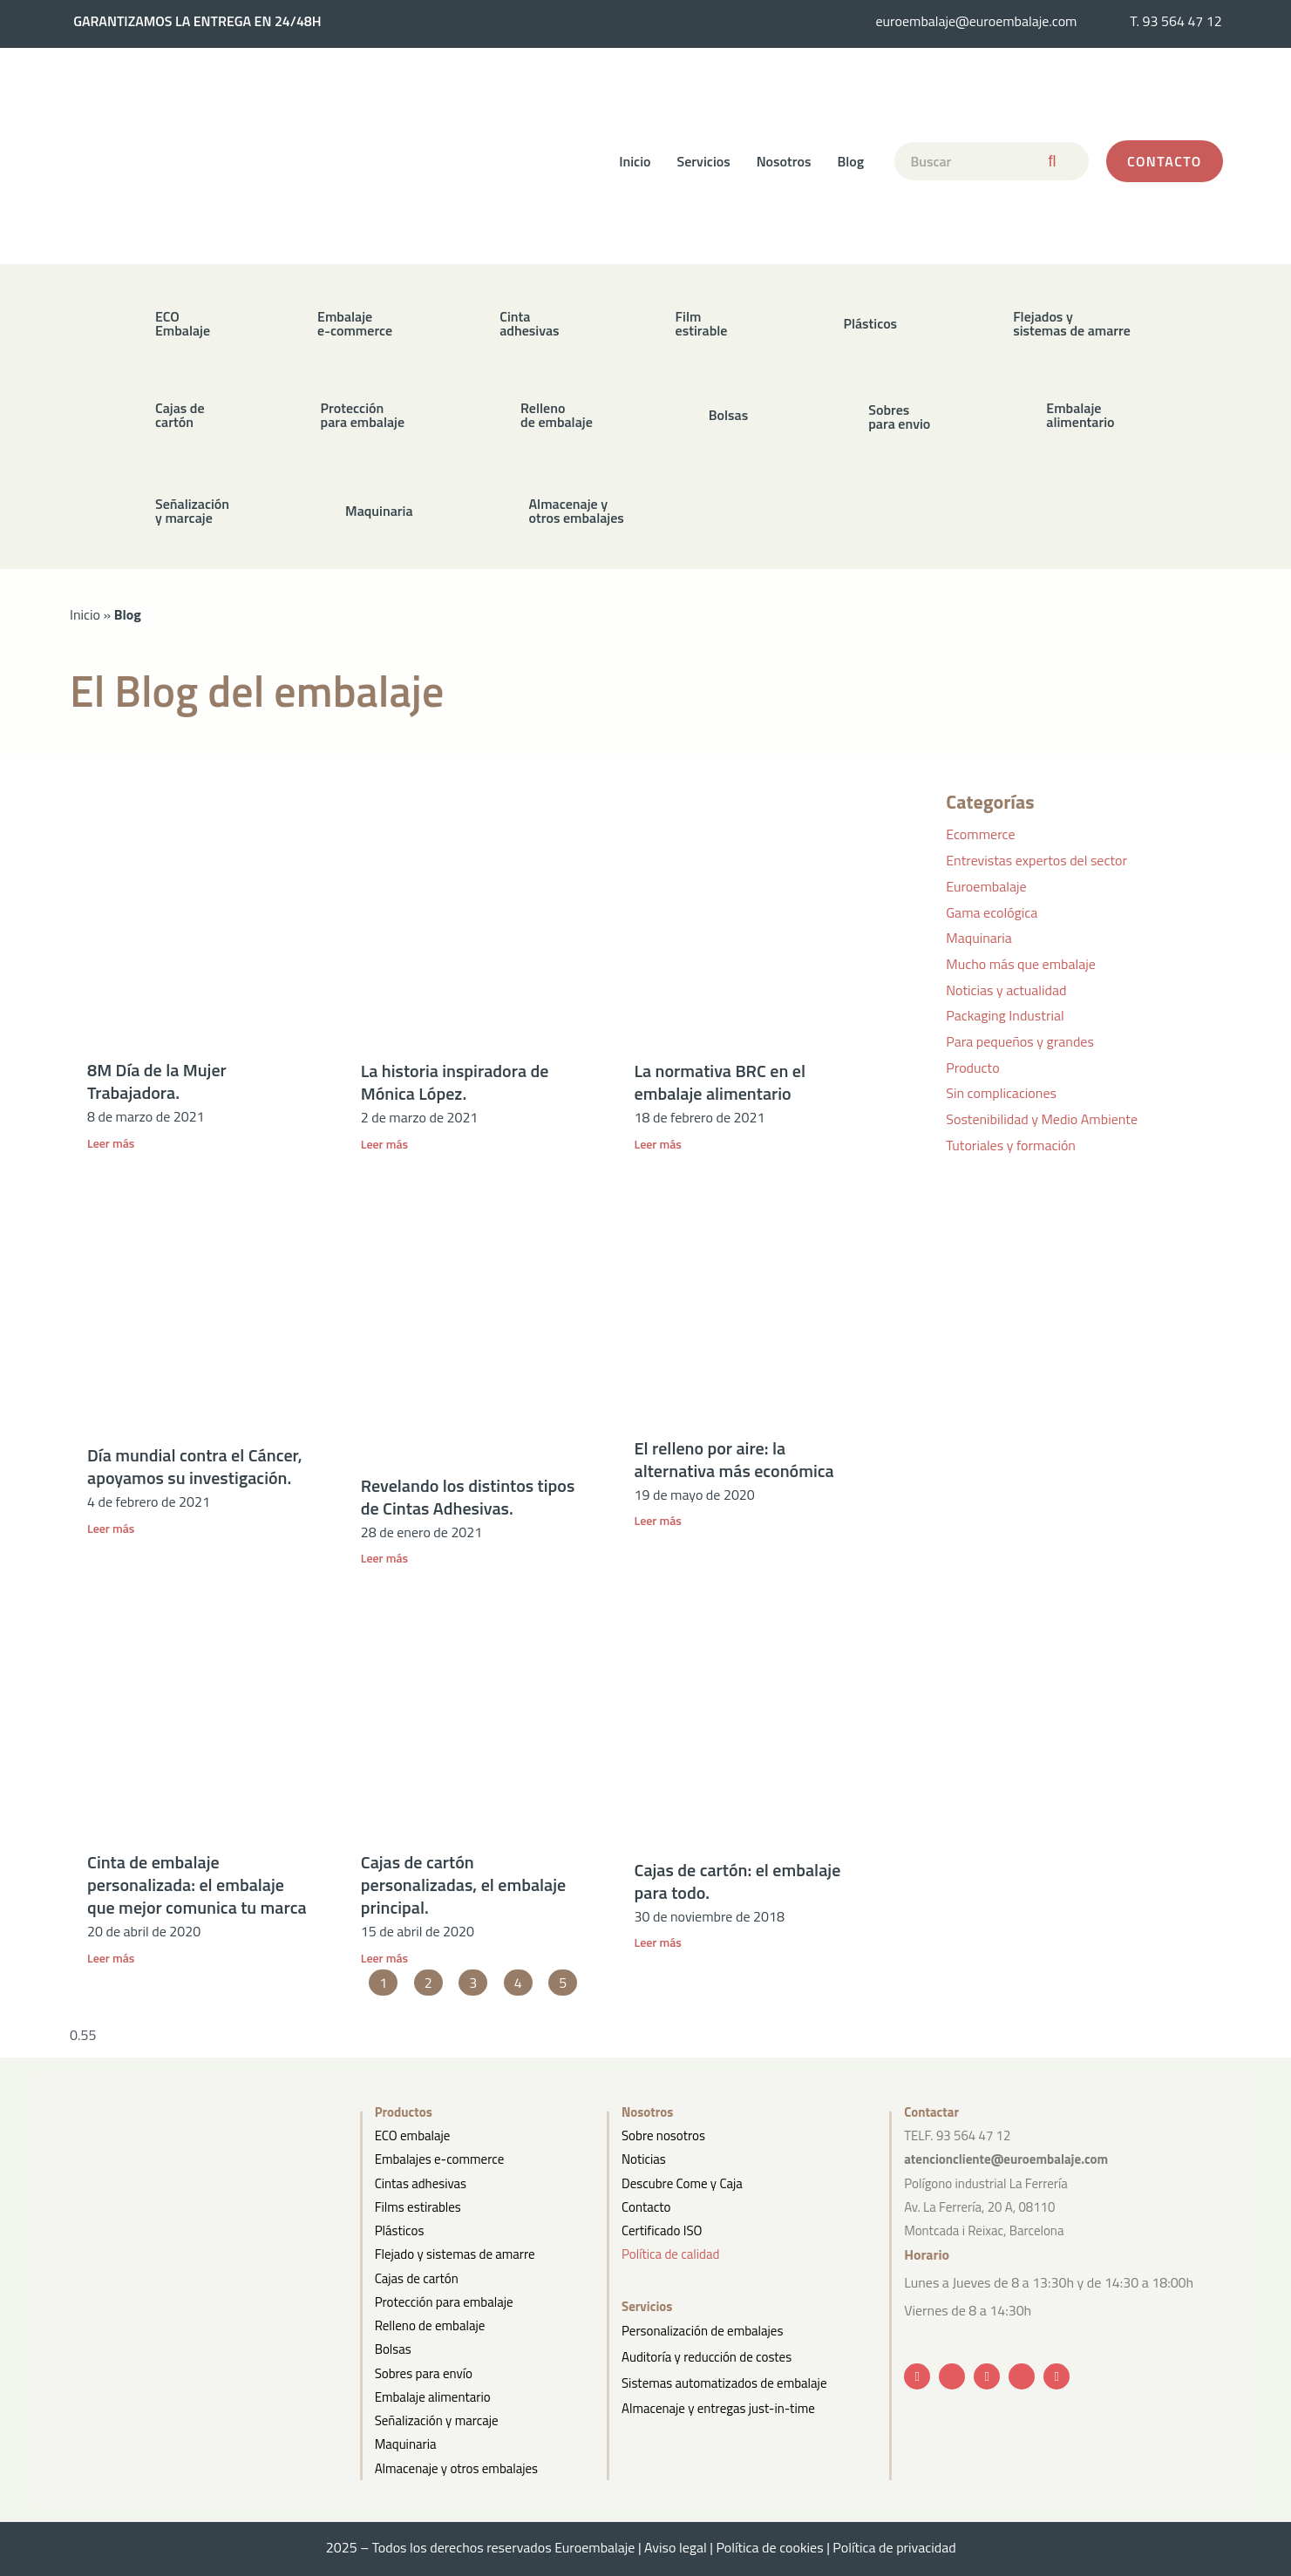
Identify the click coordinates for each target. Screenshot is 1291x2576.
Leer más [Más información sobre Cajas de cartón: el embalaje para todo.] (658, 1942)
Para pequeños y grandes (1020, 1041)
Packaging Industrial (1004, 1015)
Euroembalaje (986, 886)
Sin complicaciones (1001, 1092)
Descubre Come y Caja (682, 2183)
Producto (972, 1067)
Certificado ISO (662, 2230)
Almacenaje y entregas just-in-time (718, 2401)
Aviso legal (675, 2547)
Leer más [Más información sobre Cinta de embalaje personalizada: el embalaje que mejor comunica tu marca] (110, 1958)
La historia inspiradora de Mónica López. (455, 1082)
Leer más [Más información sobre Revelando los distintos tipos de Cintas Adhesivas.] (384, 1558)
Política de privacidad (898, 2547)
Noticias (644, 2159)
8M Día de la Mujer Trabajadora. (157, 1081)
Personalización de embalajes (702, 2330)
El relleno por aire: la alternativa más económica (734, 1459)
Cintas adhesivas (420, 2183)
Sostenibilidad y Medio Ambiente (1042, 1118)
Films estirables (418, 2207)
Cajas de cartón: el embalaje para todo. (738, 1881)
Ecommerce (980, 834)
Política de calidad (670, 2254)
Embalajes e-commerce (440, 2159)
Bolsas (393, 2349)
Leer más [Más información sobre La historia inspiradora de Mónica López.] (384, 1144)
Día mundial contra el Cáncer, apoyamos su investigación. (194, 1466)
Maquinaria (979, 937)
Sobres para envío (423, 2373)
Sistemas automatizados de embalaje (724, 2377)
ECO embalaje (413, 2135)
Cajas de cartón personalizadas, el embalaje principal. (464, 1884)
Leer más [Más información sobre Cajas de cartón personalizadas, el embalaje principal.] (384, 1958)
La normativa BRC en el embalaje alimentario (720, 1082)
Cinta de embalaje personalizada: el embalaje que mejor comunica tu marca (197, 1884)
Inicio (634, 161)
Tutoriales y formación (1011, 1145)
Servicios (703, 161)
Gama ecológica (991, 912)
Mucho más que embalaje (1021, 963)
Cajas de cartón (417, 2278)
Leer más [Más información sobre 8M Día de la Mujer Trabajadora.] (110, 1143)
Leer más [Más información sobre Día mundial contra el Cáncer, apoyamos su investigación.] (110, 1528)
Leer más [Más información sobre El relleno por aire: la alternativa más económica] (658, 1520)
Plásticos (400, 2230)
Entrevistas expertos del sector (1036, 860)
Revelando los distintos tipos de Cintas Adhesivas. (468, 1497)
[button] (497, 323)
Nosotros (784, 161)
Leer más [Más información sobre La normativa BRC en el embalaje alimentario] (658, 1144)
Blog (851, 161)
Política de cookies (769, 2547)
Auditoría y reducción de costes (707, 2353)
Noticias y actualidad (1006, 990)
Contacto (646, 2207)
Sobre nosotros (663, 2135)
